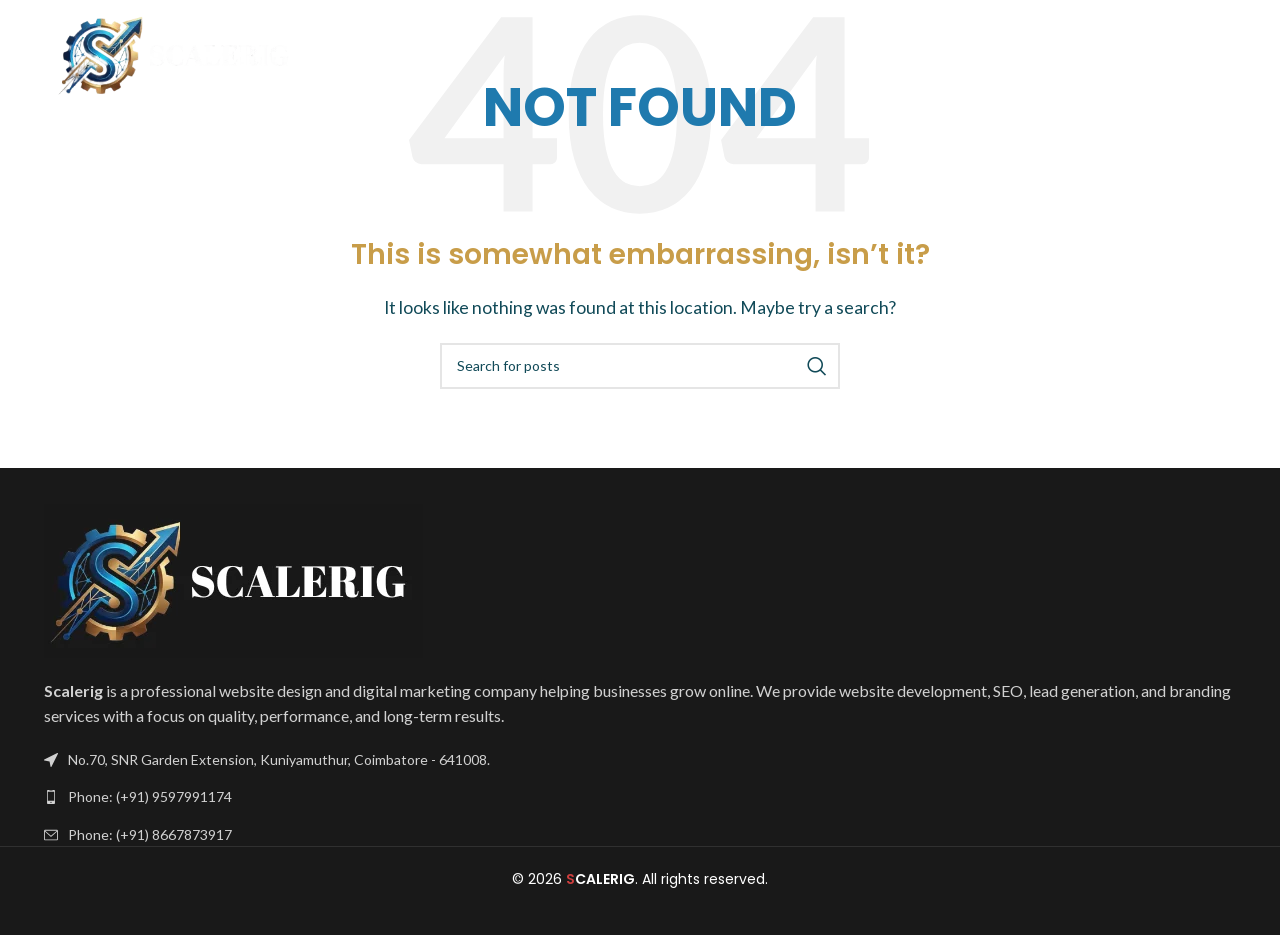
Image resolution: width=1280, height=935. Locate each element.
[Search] (640, 366)
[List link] (640, 797)
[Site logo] (177, 52)
